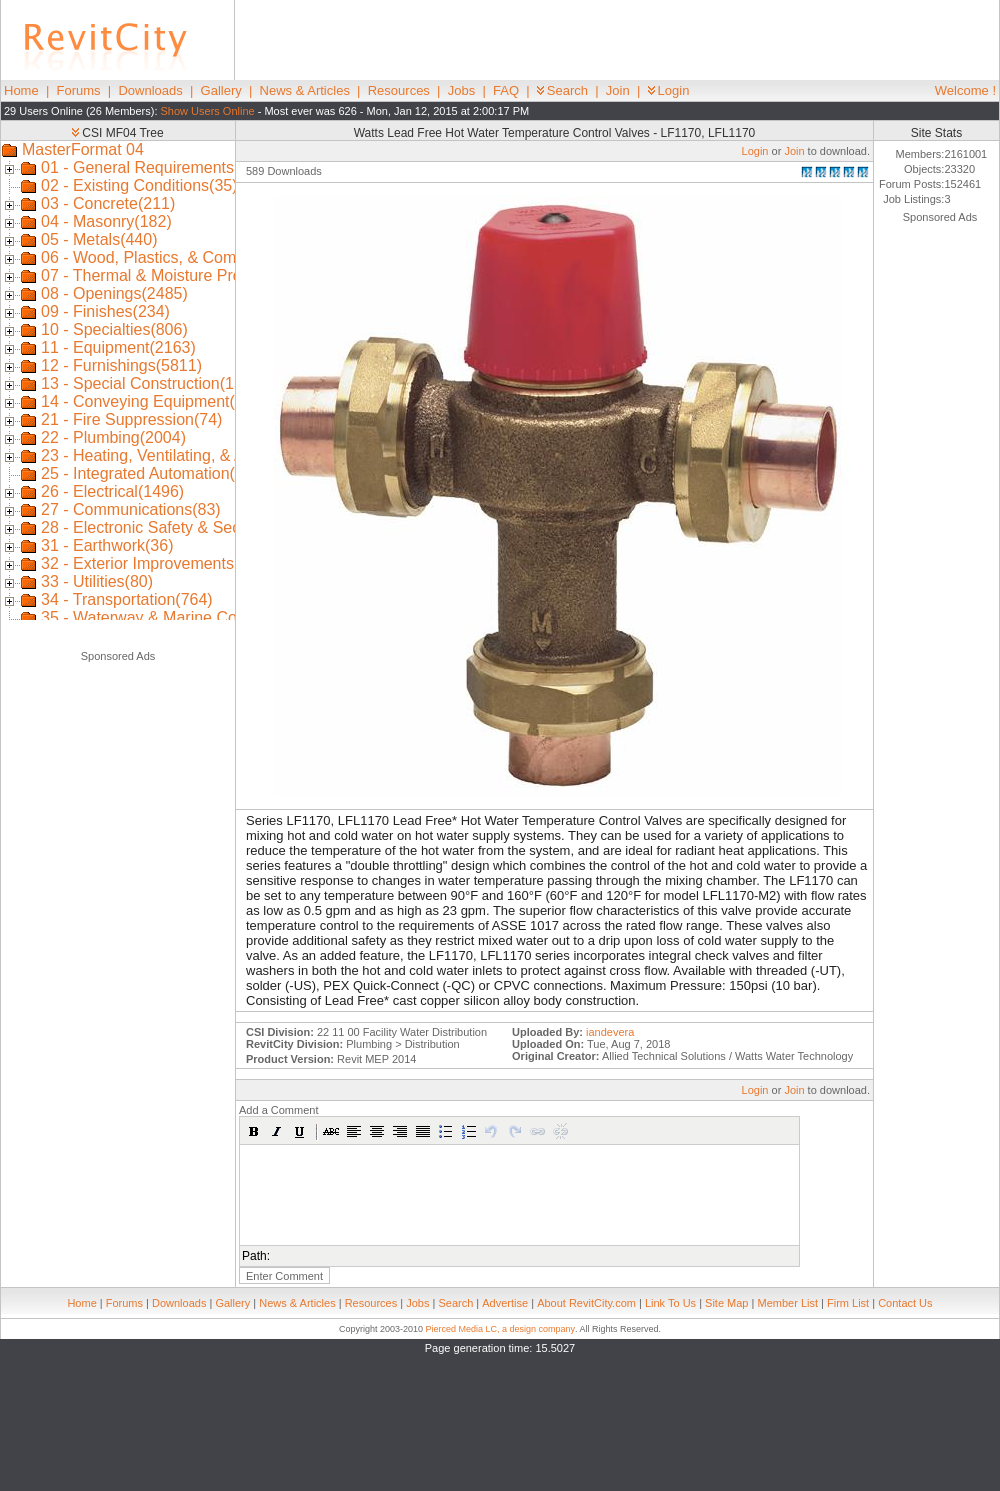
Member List (787, 1303)
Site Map (726, 1303)
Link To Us (670, 1303)
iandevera (610, 1032)
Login (669, 90)
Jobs (461, 90)
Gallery (221, 90)
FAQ (506, 90)
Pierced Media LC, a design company (500, 1329)
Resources (399, 90)
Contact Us (905, 1303)
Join (618, 90)
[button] (254, 1131)
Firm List (848, 1303)
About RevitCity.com (586, 1303)
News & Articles (305, 90)
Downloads (150, 90)
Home (21, 90)
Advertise (505, 1303)
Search (562, 90)
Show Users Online (208, 111)
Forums (79, 90)
